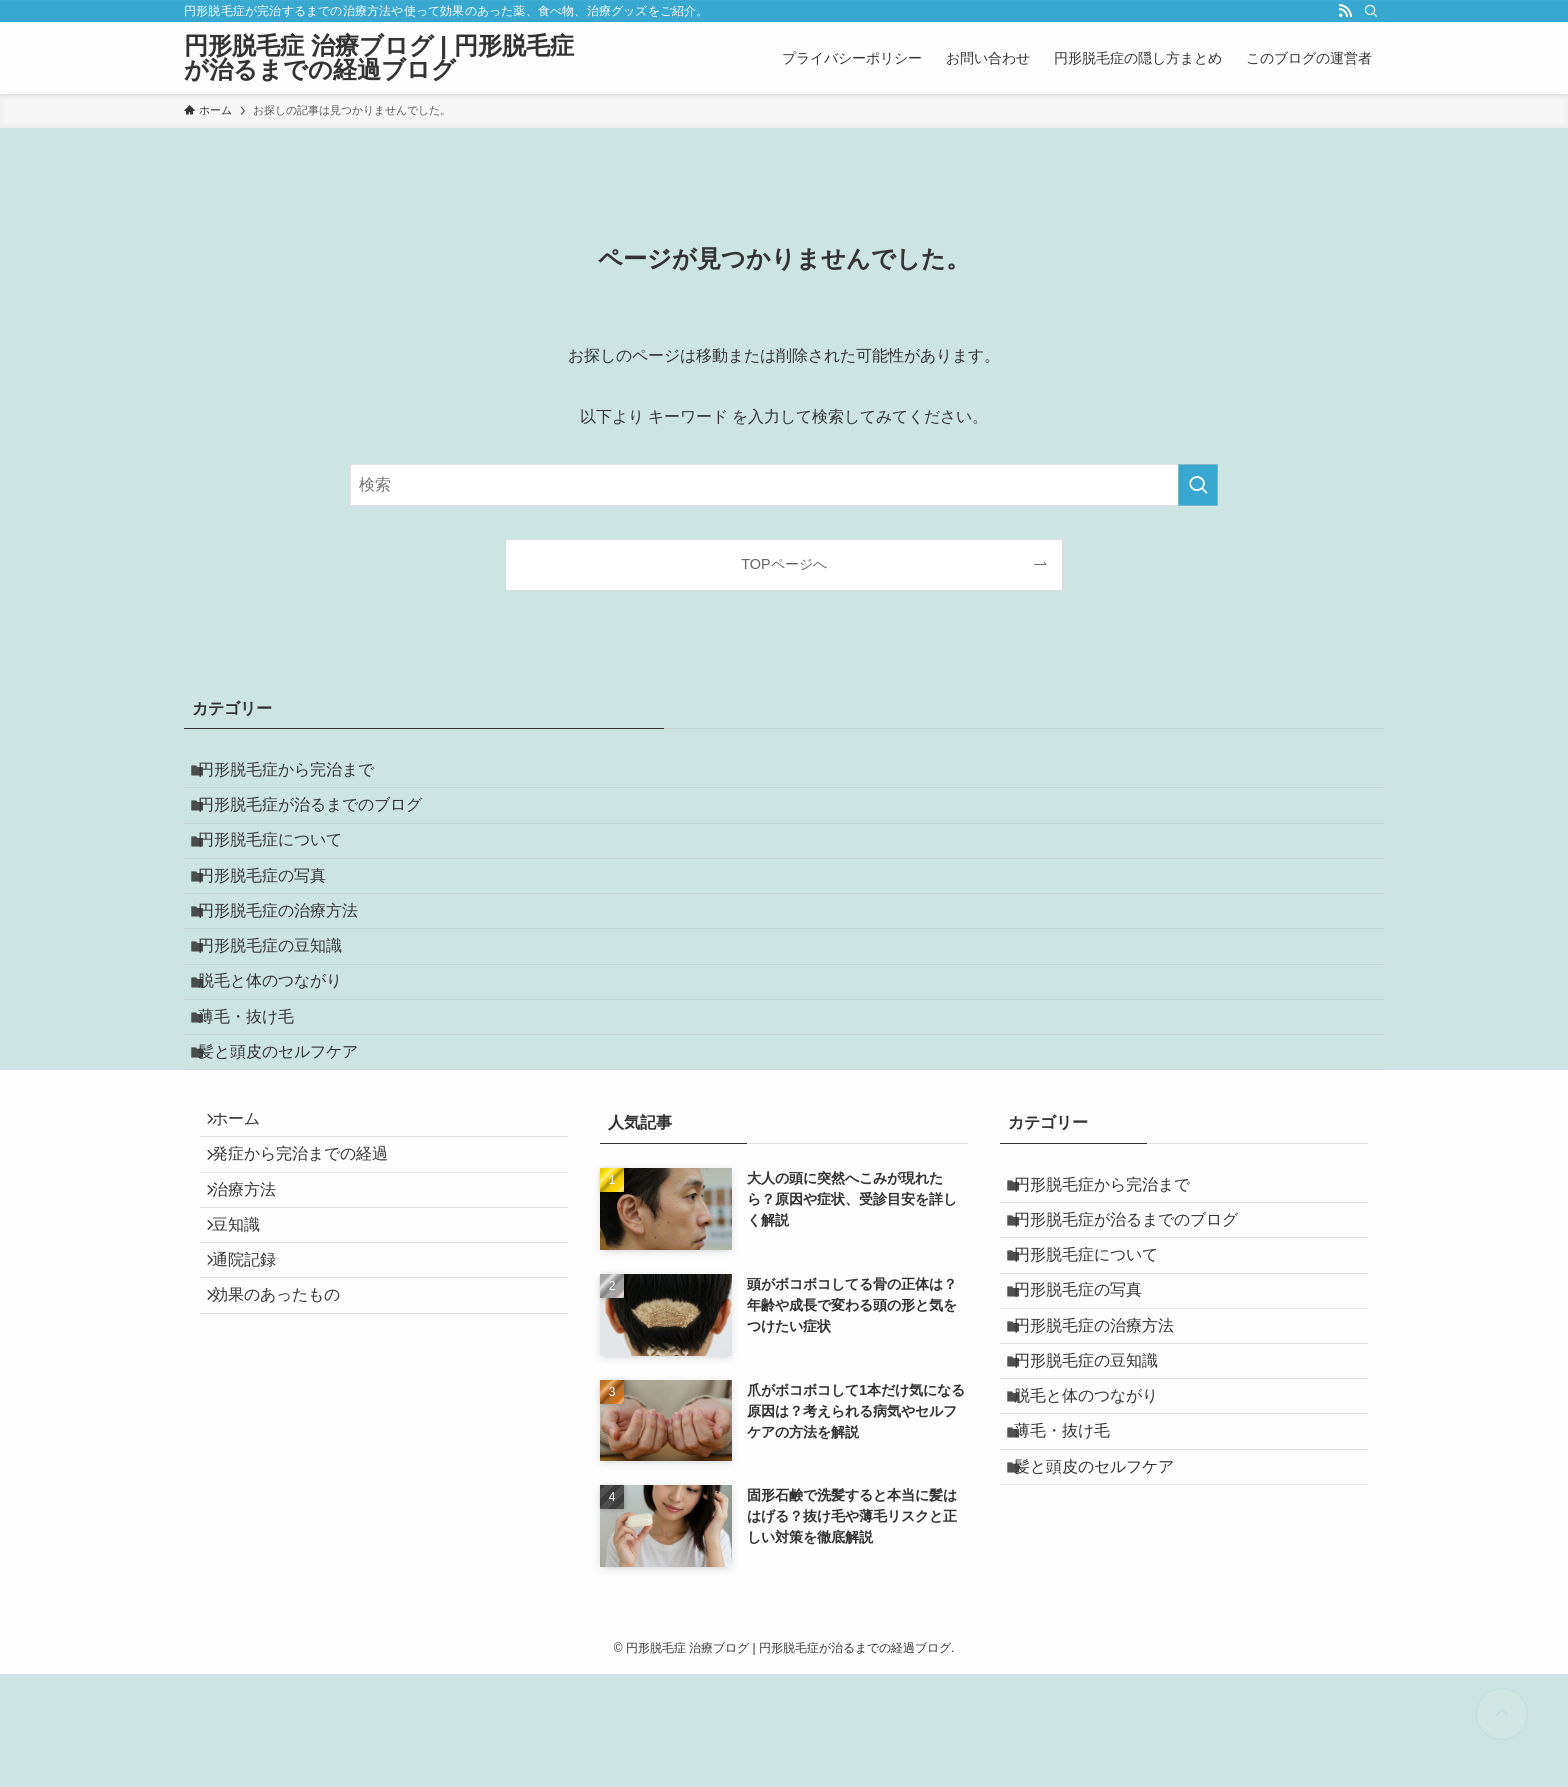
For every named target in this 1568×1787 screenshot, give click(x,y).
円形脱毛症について (284, 870)
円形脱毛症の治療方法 (292, 965)
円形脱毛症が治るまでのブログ (324, 822)
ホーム (248, 1234)
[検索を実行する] (1198, 485)
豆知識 (248, 1376)
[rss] (1345, 11)
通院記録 (256, 1423)
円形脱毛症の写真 (276, 917)
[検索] (1371, 11)
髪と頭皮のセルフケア (292, 1154)
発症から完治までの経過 (312, 1281)
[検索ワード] (784, 485)
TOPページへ (783, 564)
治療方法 (256, 1328)
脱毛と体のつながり (284, 1059)
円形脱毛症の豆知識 (284, 1012)
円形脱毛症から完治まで (300, 775)
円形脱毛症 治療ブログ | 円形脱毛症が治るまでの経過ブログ (379, 58)
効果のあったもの (288, 1471)
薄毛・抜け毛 (260, 1107)
